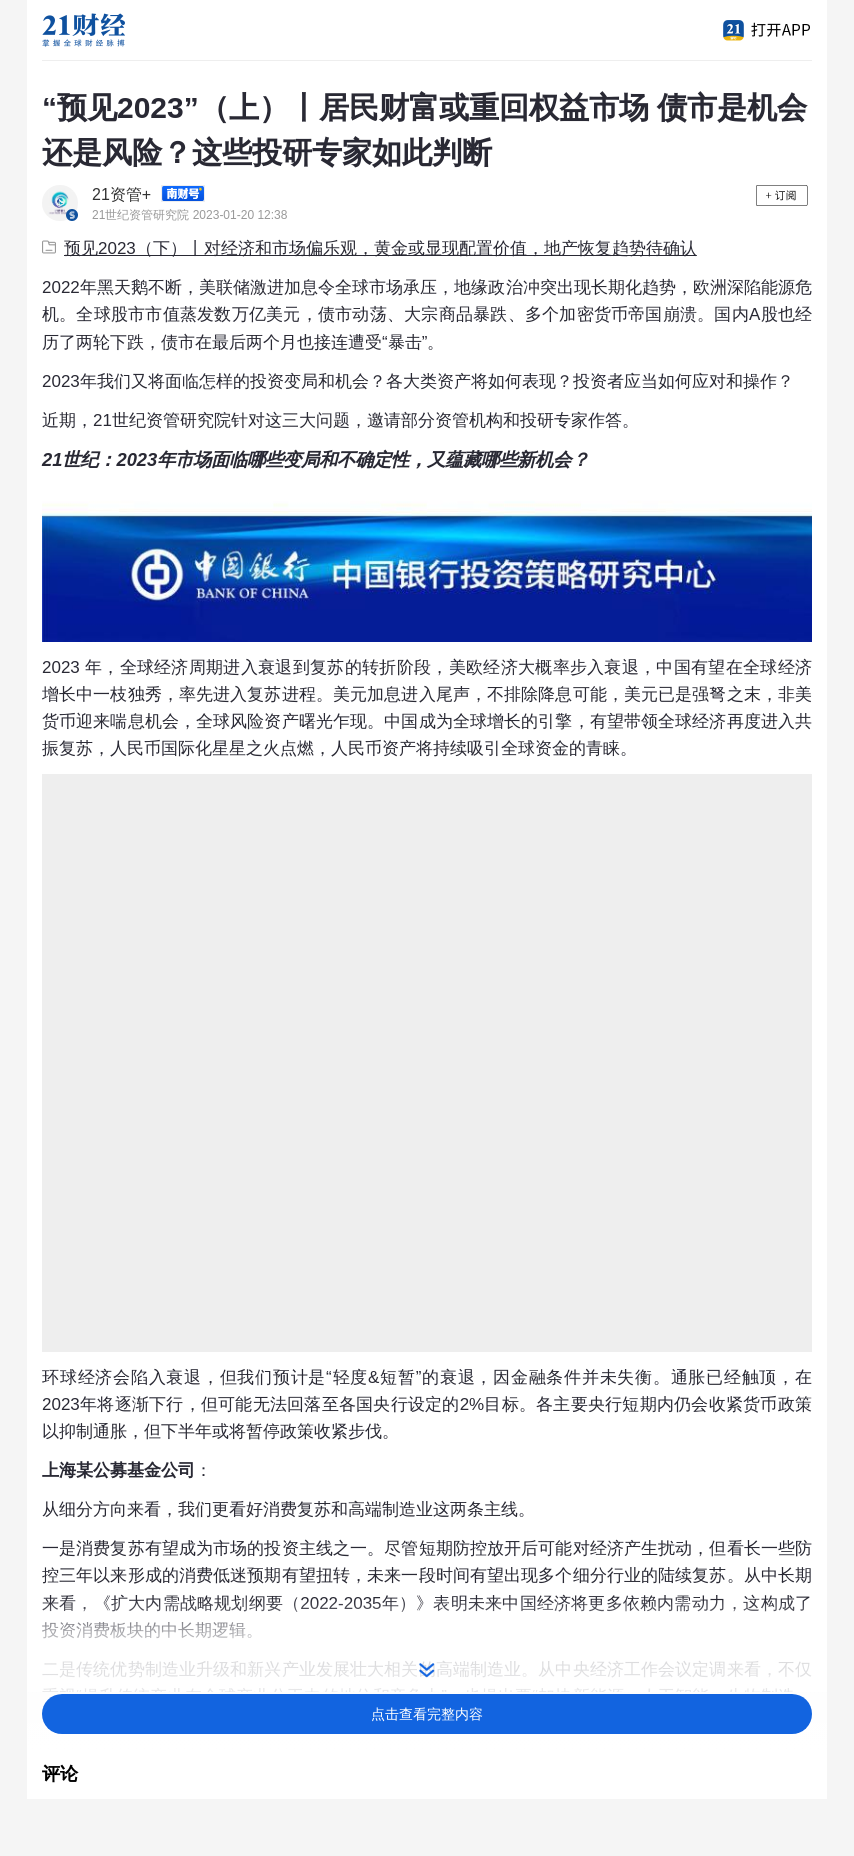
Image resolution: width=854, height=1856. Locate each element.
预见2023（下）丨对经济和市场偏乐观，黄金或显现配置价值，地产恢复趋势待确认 (369, 248)
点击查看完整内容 (427, 1714)
